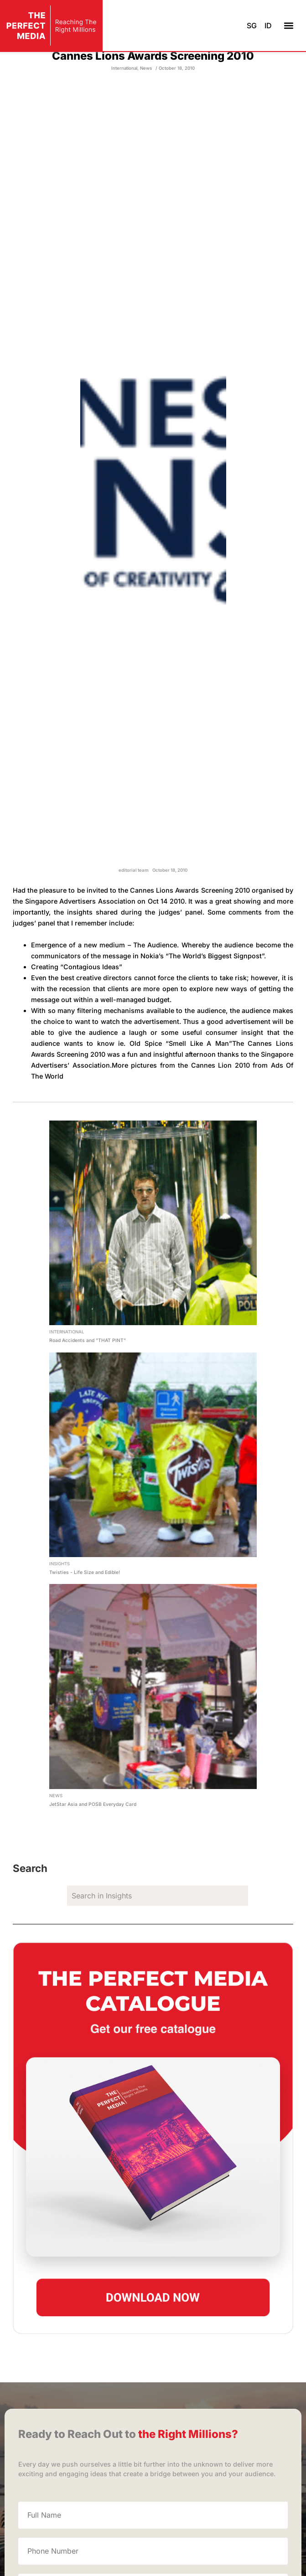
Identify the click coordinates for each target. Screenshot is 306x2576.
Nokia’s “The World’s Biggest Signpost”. (203, 992)
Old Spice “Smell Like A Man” (181, 1079)
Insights (59, 1599)
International (124, 104)
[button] (288, 25)
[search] (157, 1932)
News (146, 104)
